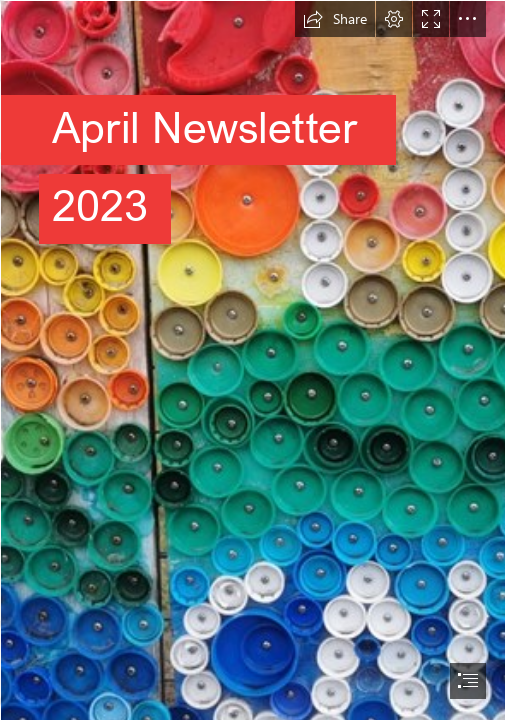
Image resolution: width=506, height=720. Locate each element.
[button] (335, 19)
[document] (253, 360)
